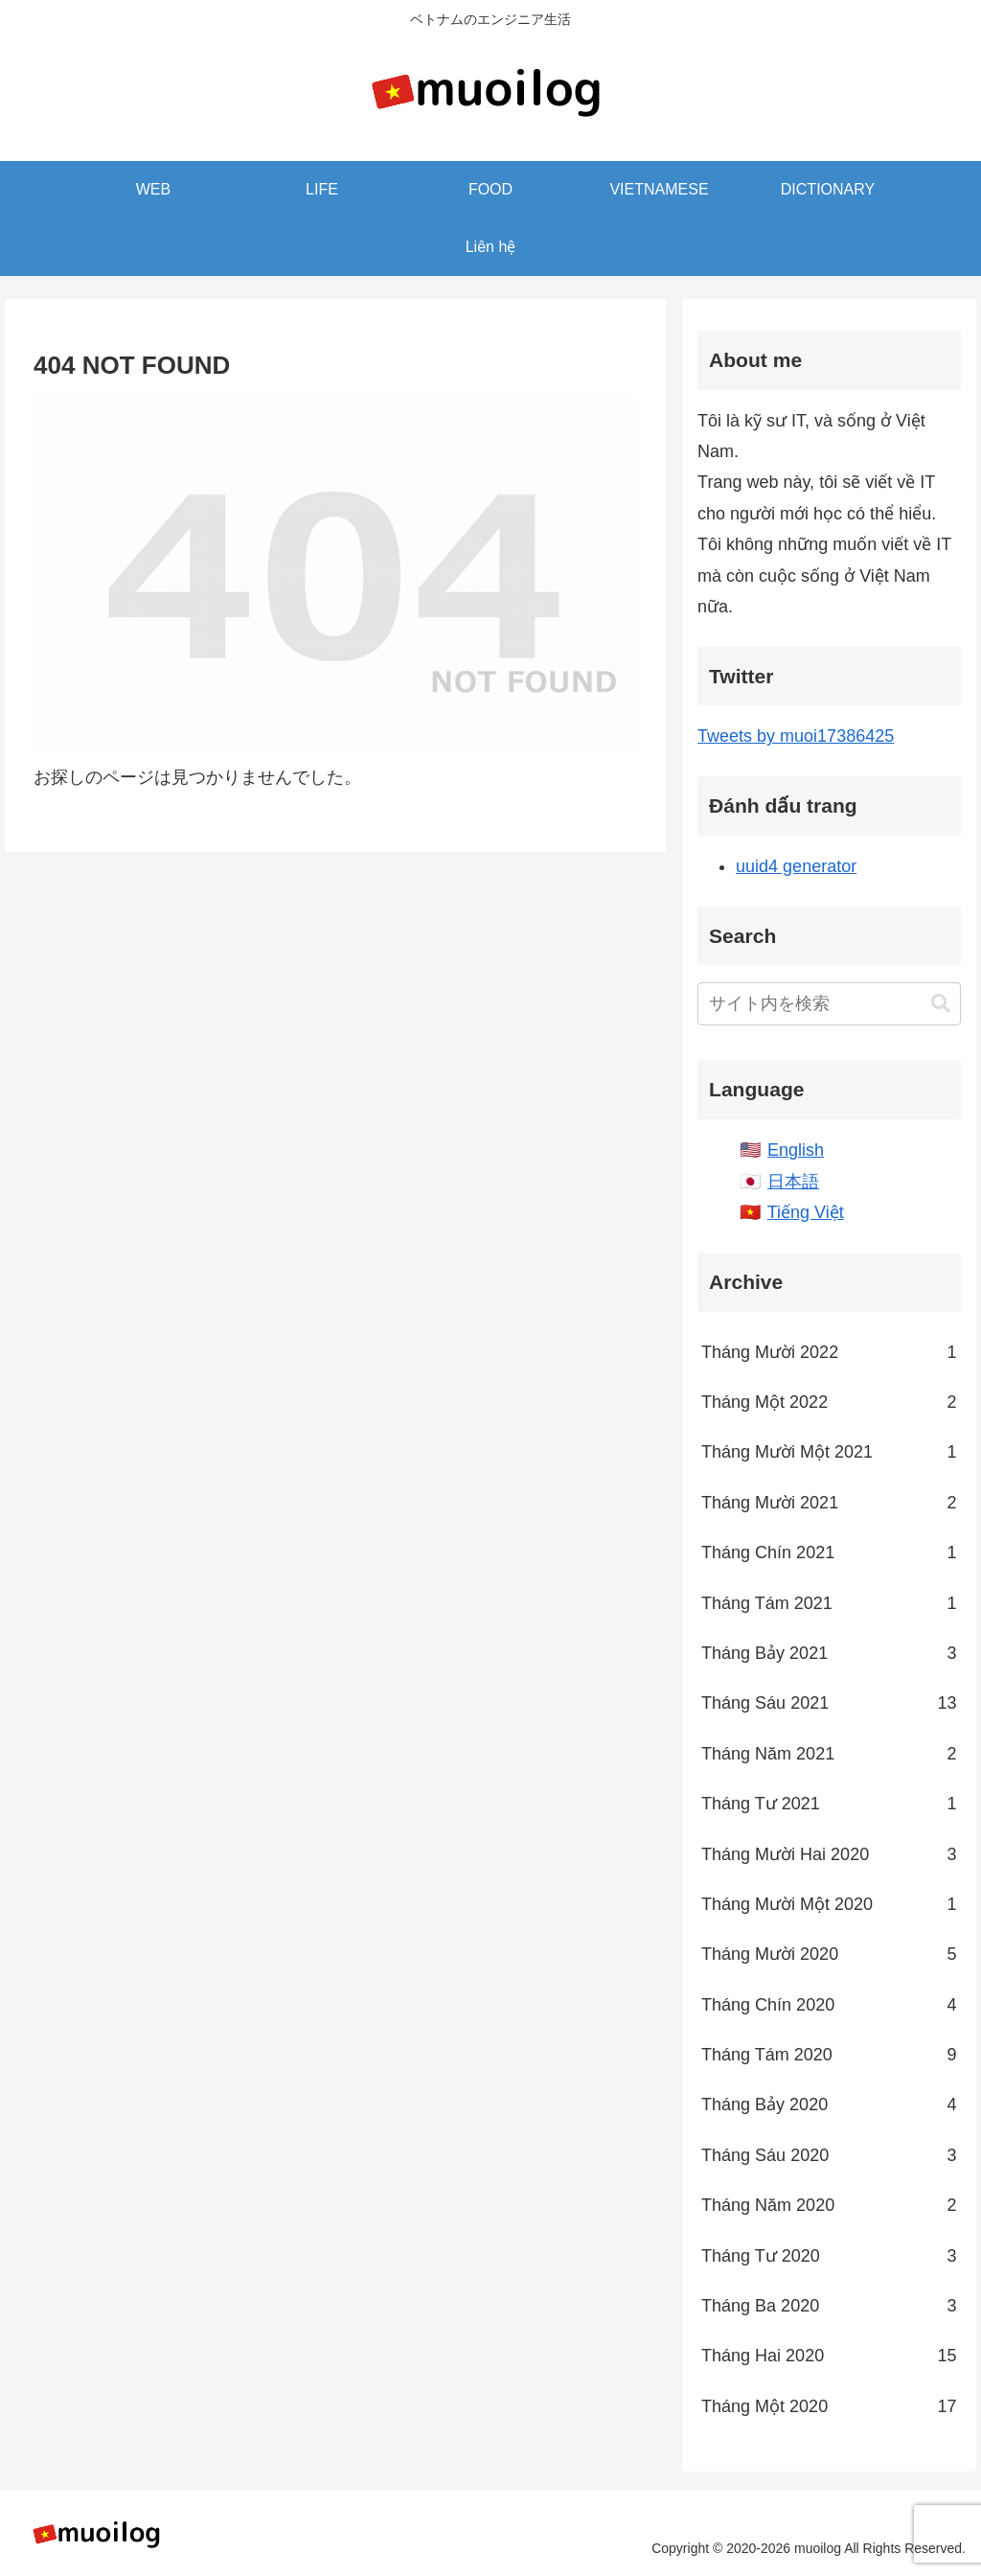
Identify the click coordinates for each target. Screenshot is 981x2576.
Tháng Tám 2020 (828, 2054)
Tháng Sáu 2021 (828, 1703)
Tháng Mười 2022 (828, 1352)
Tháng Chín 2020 (828, 2005)
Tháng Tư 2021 (828, 1803)
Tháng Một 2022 (828, 1402)
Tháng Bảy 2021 (828, 1653)
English (795, 1150)
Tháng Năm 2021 (828, 1753)
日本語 (793, 1181)
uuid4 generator (796, 866)
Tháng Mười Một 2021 (828, 1452)
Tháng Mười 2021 (828, 1502)
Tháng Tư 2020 (828, 2256)
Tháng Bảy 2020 (828, 2104)
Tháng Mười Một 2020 (828, 1904)
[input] (828, 1003)
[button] (941, 1004)
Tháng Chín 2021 (828, 1552)
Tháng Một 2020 (828, 2406)
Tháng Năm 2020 (828, 2205)
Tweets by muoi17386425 (795, 736)
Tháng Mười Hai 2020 (828, 1854)
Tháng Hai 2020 (828, 2355)
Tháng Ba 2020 (828, 2305)
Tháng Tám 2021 (828, 1603)
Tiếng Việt (805, 1212)
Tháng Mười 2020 (828, 1954)
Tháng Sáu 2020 (828, 2155)
